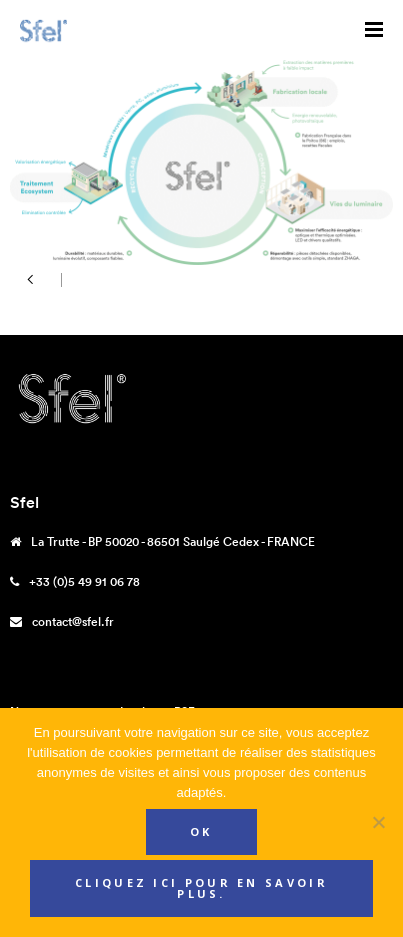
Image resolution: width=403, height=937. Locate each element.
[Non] (378, 822)
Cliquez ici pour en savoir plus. (201, 888)
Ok (201, 831)
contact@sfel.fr (73, 621)
